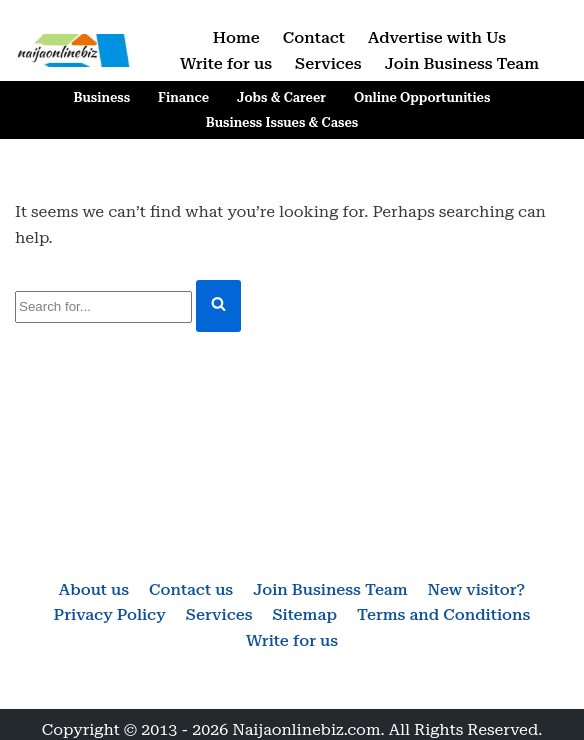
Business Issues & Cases (282, 122)
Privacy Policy (110, 614)
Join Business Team (462, 63)
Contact (314, 37)
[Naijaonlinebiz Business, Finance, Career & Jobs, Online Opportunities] (75, 50)
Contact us (191, 589)
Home (236, 37)
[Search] (103, 307)
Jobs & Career (281, 97)
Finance (183, 97)
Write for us (226, 63)
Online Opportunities (422, 97)
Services (328, 63)
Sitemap (304, 614)
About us (94, 589)
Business (102, 97)
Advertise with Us (437, 37)
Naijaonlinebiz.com (306, 729)
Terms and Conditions (443, 614)
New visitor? (477, 589)
